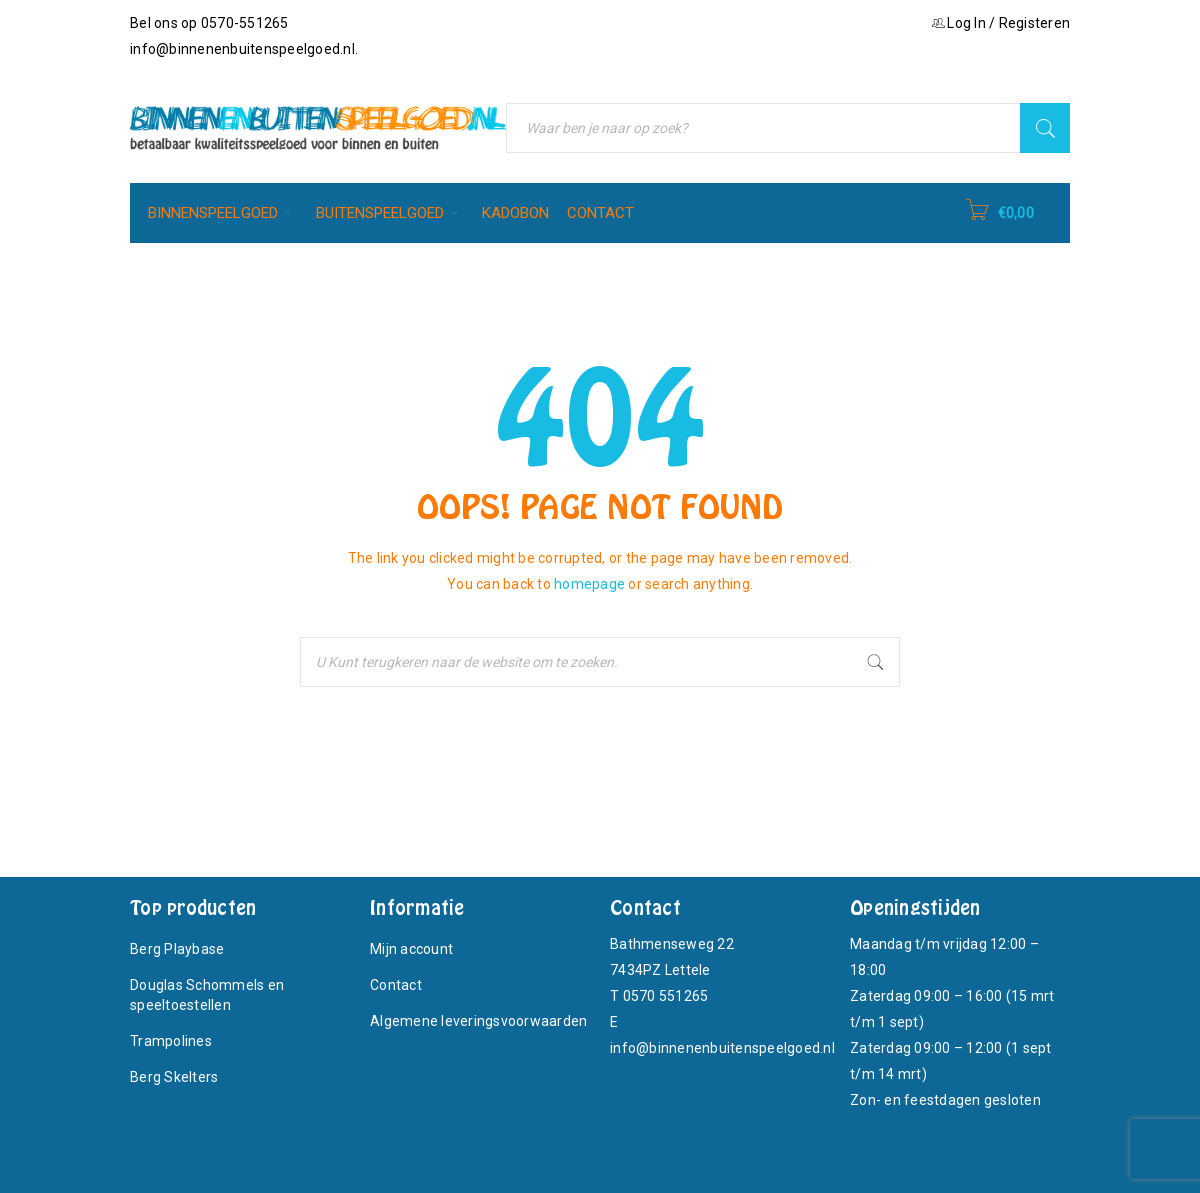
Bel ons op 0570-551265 (209, 23)
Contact (396, 985)
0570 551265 (666, 996)
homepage (589, 584)
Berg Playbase (177, 949)
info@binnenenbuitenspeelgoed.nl (242, 49)
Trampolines (171, 1041)
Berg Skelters (174, 1077)
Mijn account (411, 949)
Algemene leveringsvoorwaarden (478, 1021)
